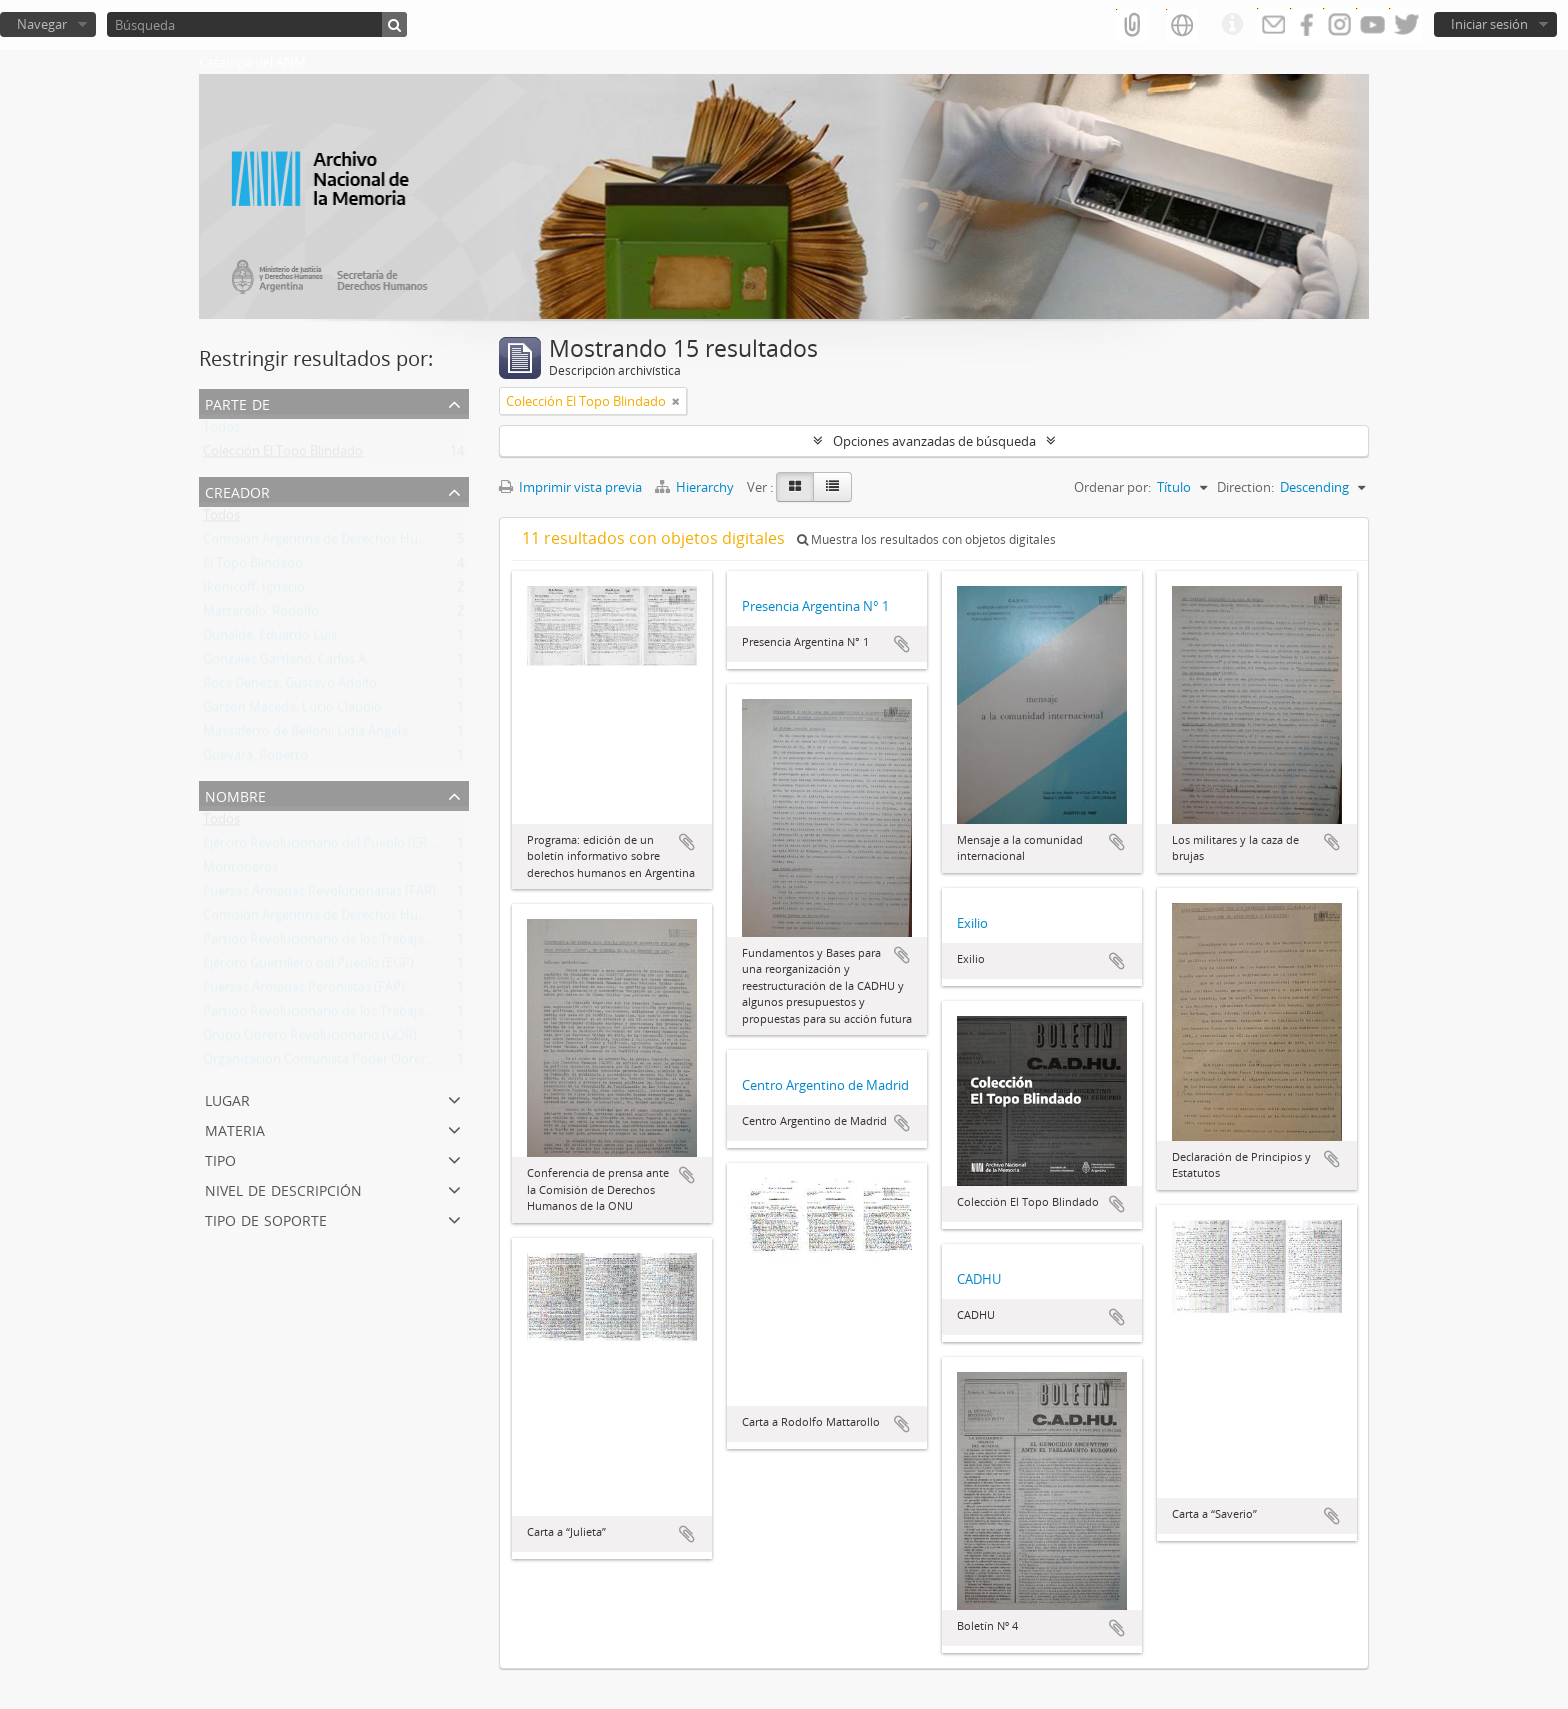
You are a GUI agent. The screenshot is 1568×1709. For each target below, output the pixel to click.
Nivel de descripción (283, 1188)
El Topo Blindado (253, 567)
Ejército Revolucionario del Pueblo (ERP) (321, 847)
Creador (237, 490)
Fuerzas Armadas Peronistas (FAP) (304, 991)
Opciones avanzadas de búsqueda (934, 441)
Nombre (235, 794)
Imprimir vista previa (570, 487)
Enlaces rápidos (1232, 25)
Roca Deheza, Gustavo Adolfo (290, 687)
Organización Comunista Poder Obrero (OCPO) (342, 1063)
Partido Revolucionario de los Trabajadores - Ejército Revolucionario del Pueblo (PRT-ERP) (467, 1015)
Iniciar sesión (1489, 24)
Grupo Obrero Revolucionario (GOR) (310, 1039)
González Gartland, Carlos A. (286, 663)
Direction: (1245, 487)
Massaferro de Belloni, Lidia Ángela (305, 735)
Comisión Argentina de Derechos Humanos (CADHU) (358, 543)
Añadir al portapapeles (687, 842)
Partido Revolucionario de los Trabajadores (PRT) (347, 943)
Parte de (237, 402)
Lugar (227, 1098)
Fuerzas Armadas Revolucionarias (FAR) (319, 895)
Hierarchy (696, 487)
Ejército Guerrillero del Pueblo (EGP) (308, 967)
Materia (235, 1128)
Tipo (220, 1158)
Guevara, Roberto (255, 759)
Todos (221, 431)
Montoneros (240, 871)
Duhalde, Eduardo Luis (270, 639)
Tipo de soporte (266, 1218)
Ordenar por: (1112, 487)
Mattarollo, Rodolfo (261, 615)
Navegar (42, 24)
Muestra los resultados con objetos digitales (926, 539)
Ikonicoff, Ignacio (254, 591)
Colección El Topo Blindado (283, 455)
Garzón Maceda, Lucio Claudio (292, 711)
